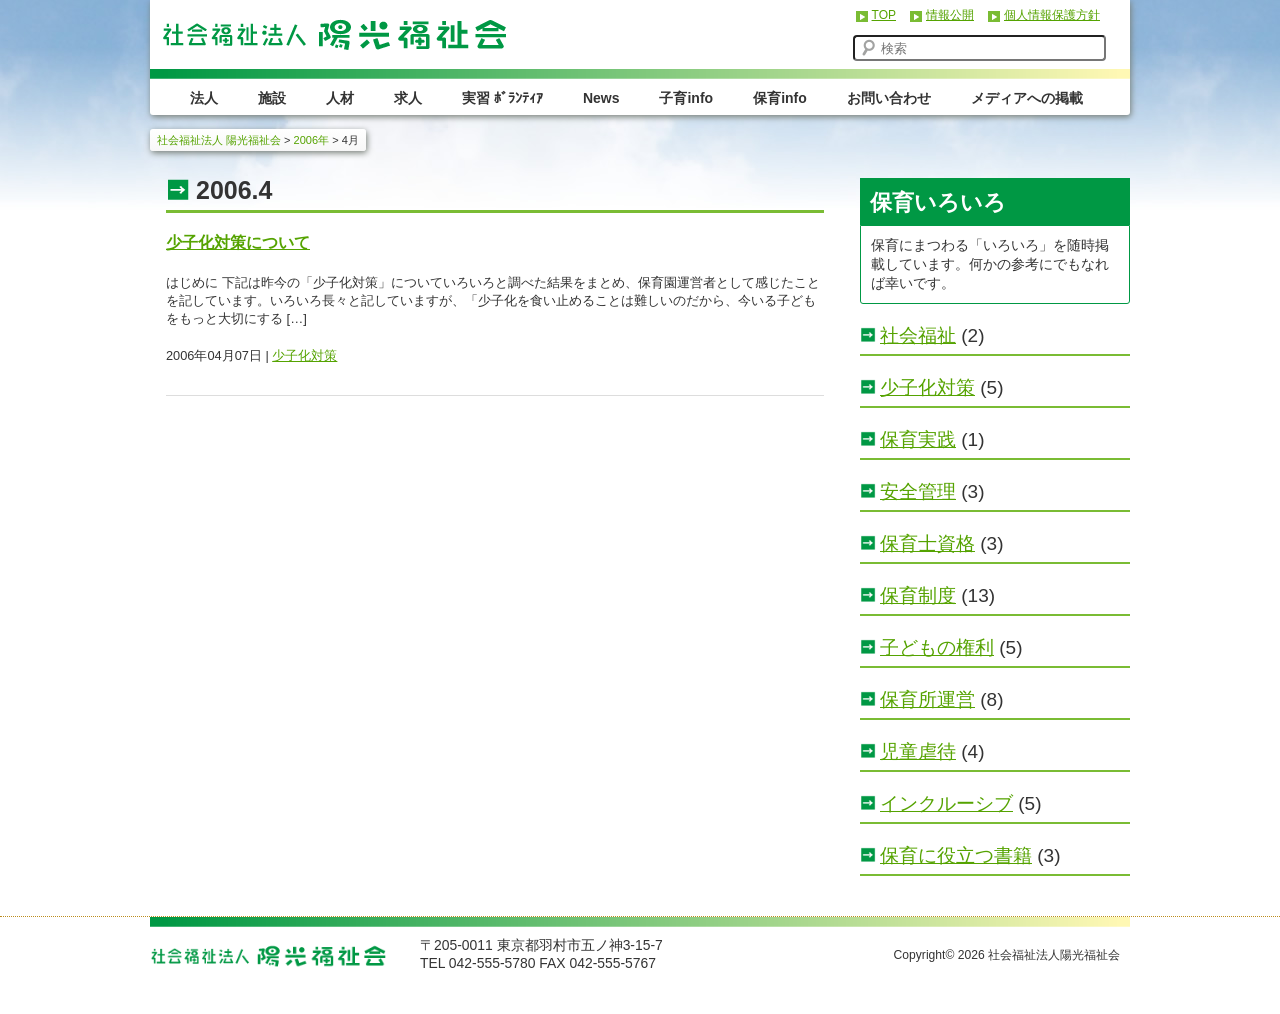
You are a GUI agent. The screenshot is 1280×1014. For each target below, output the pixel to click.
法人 (204, 98)
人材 (340, 98)
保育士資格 (927, 543)
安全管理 (918, 491)
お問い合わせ (889, 98)
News (601, 98)
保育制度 (918, 595)
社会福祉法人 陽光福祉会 (363, 32)
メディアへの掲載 (1027, 98)
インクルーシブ (946, 803)
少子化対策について (238, 242)
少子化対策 (304, 355)
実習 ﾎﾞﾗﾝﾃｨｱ (502, 98)
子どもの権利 (937, 647)
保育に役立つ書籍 (956, 855)
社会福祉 (918, 335)
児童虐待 (918, 751)
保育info (780, 98)
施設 (272, 98)
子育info (686, 98)
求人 (408, 98)
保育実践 (918, 439)
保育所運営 (927, 699)
